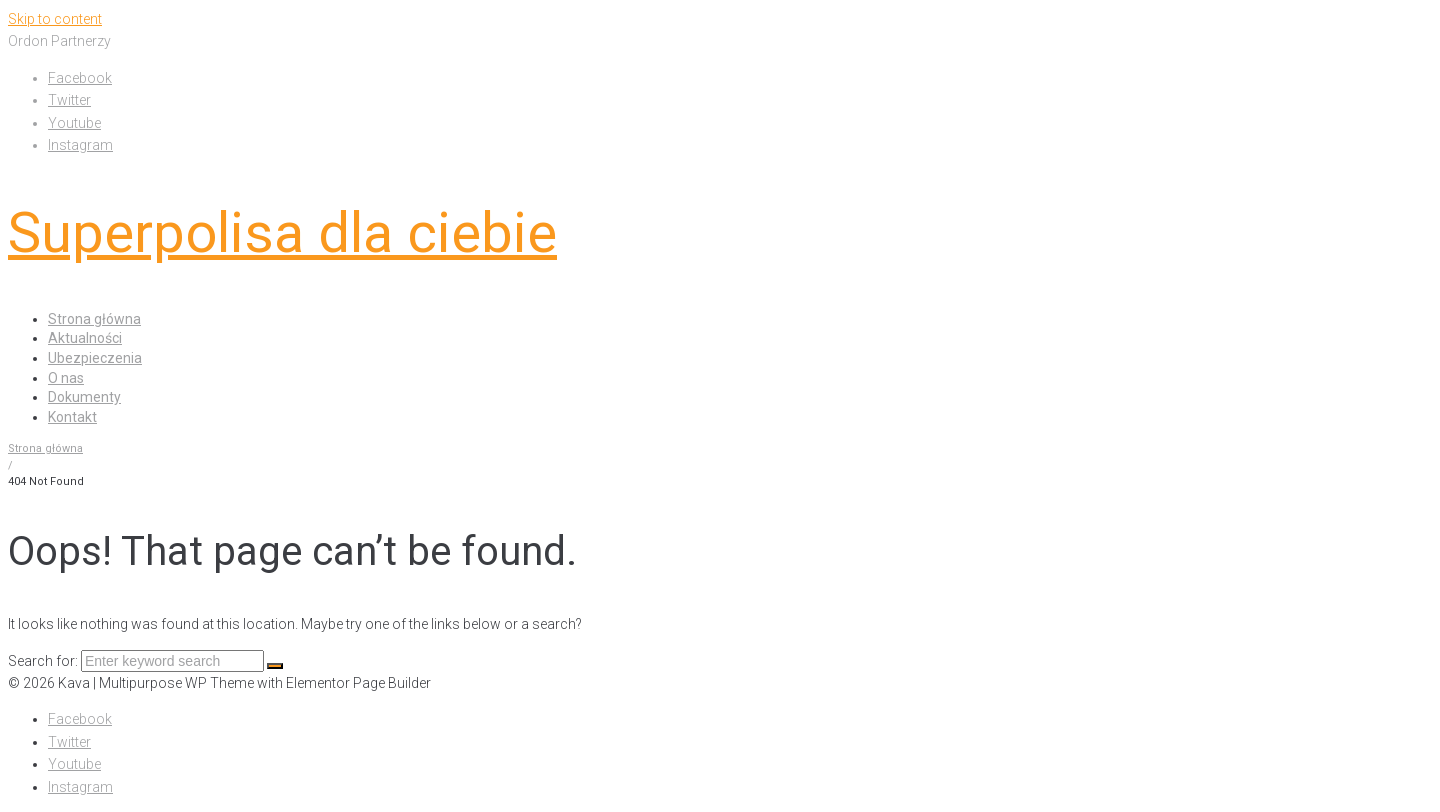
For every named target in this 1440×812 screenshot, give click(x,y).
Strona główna (94, 319)
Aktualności (85, 338)
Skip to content (55, 19)
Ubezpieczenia (95, 358)
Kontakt (72, 417)
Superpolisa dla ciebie (282, 233)
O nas (66, 378)
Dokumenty (84, 397)
